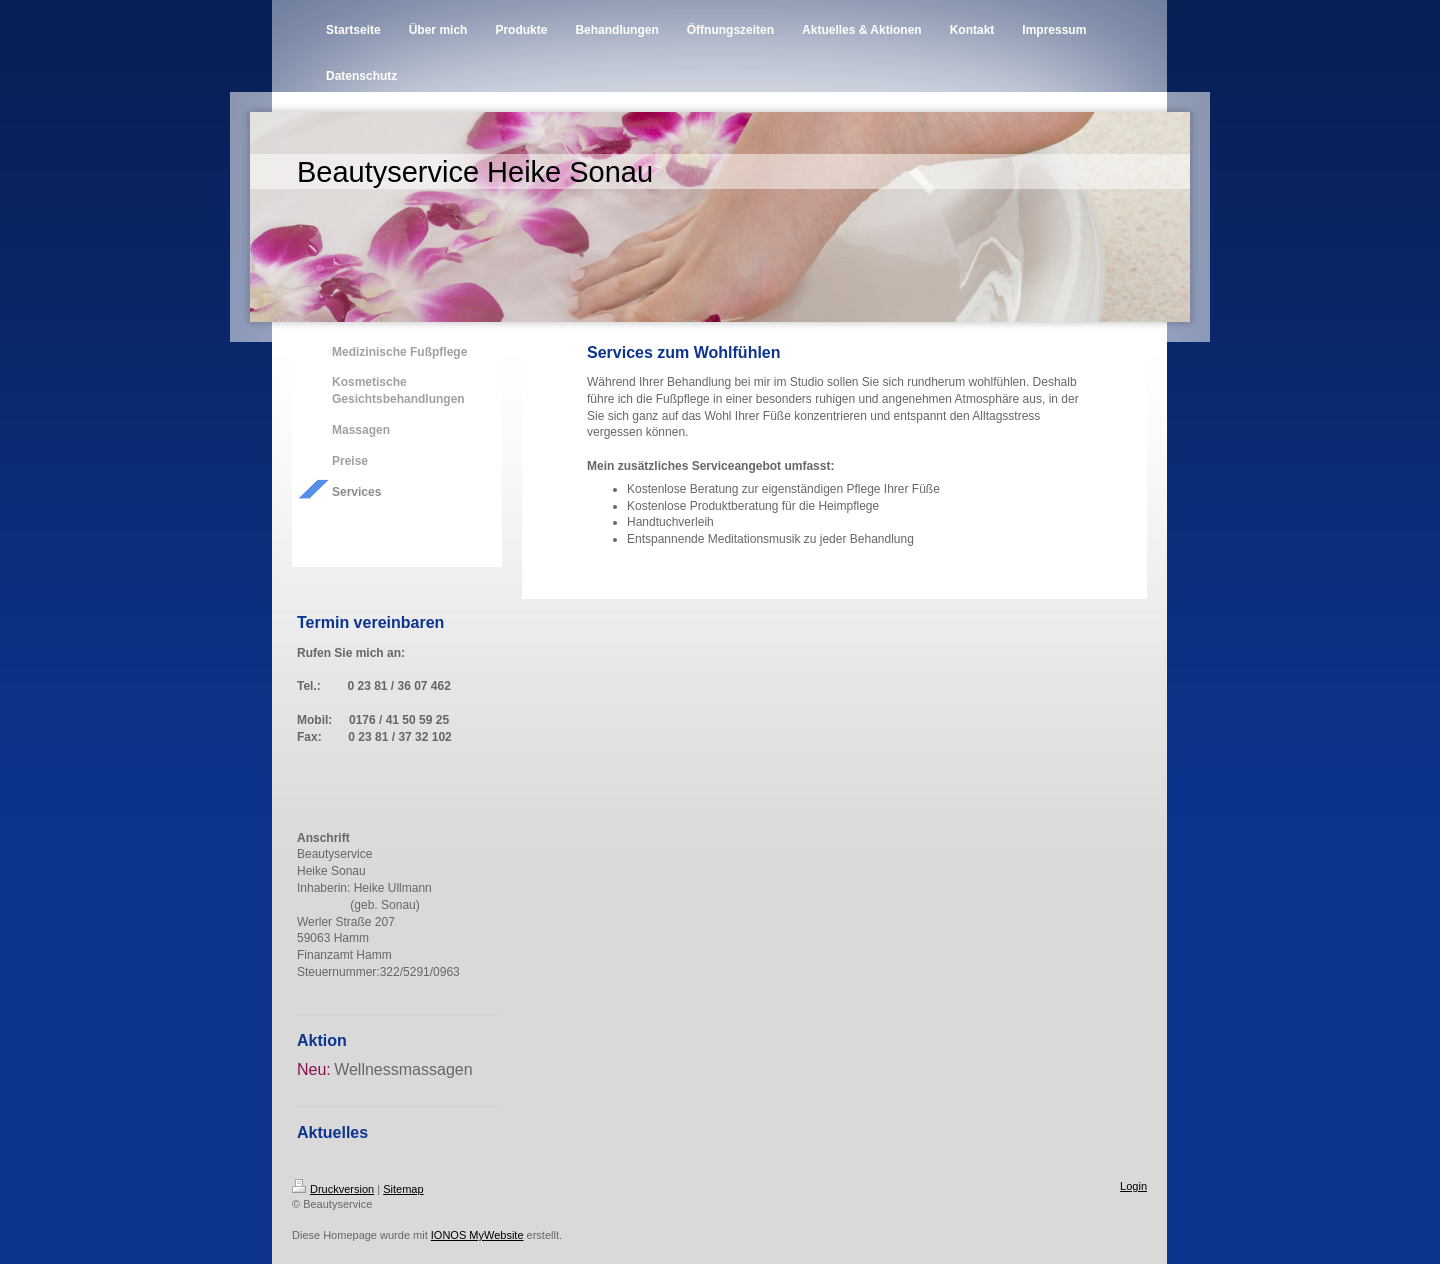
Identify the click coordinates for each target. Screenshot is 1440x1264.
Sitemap (403, 1189)
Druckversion (333, 1189)
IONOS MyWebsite (477, 1235)
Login (1133, 1186)
